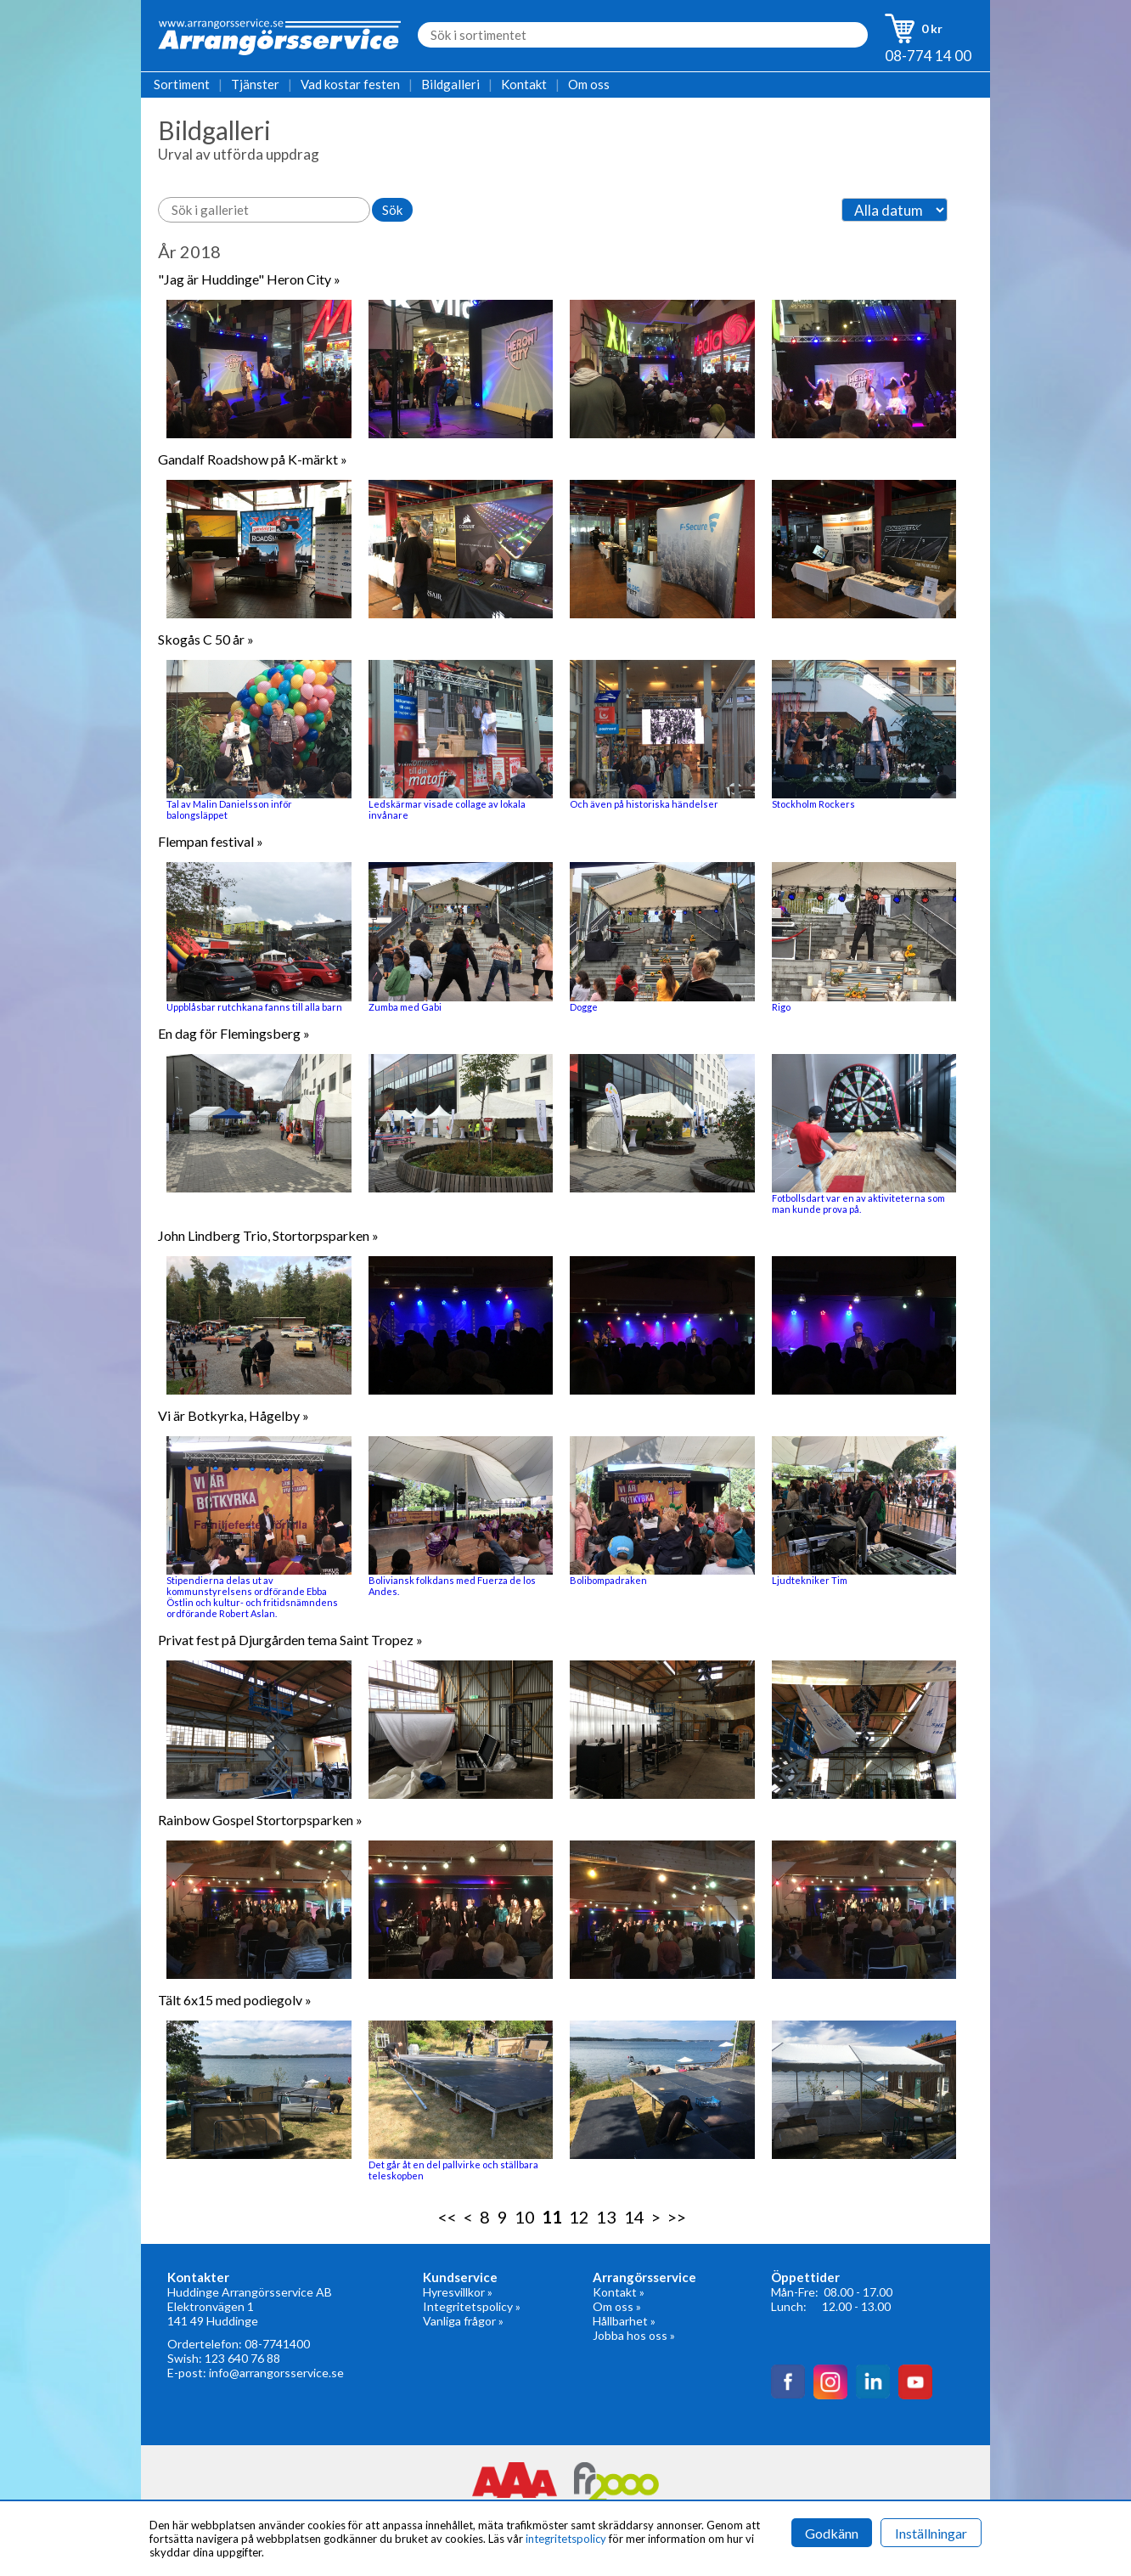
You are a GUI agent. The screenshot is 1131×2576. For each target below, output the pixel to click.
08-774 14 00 (928, 56)
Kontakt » (618, 2292)
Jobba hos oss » (634, 2335)
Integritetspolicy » (471, 2306)
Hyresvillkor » (457, 2292)
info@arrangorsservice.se (276, 2372)
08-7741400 (277, 2343)
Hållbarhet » (624, 2321)
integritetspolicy (566, 2538)
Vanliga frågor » (463, 2321)
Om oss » (617, 2306)
